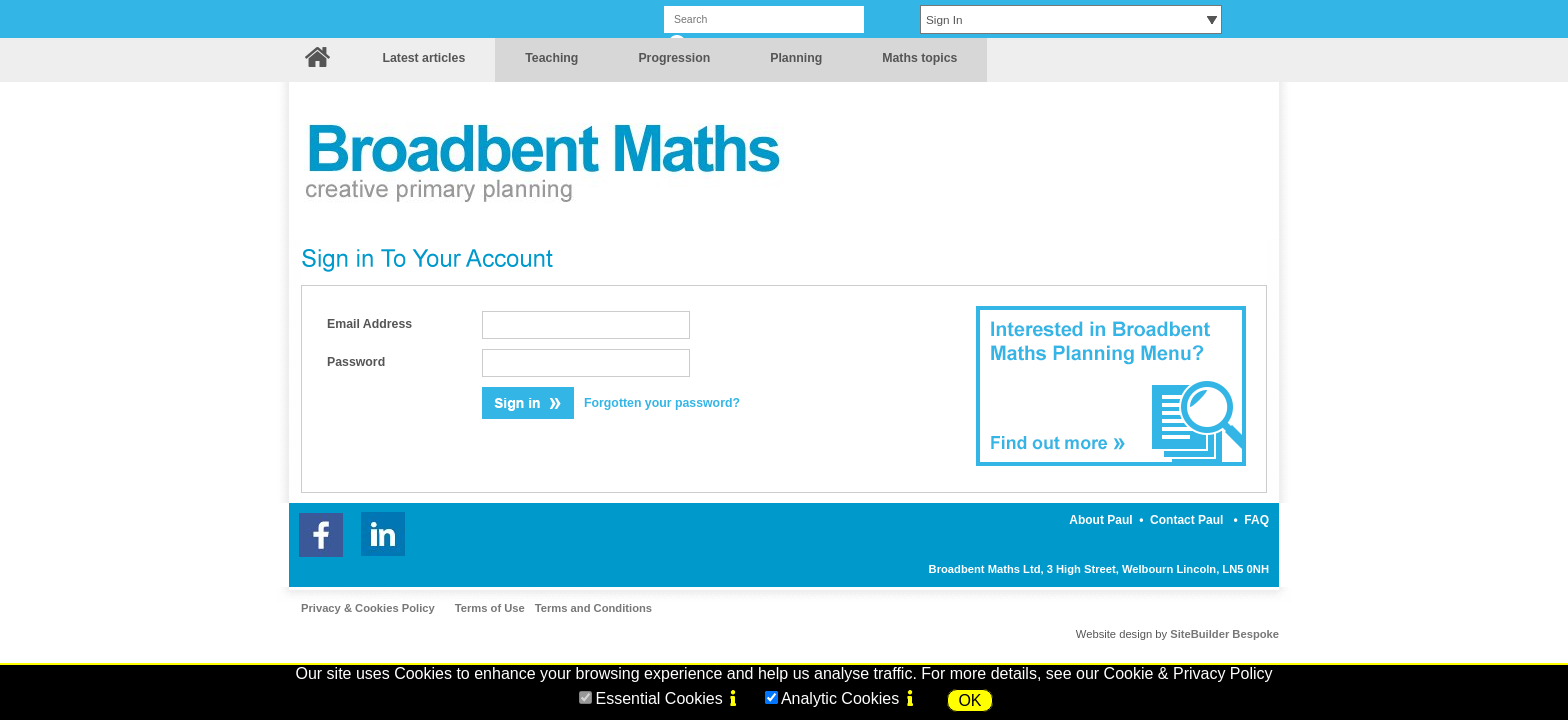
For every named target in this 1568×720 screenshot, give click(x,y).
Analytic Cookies (840, 698)
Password (356, 362)
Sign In (944, 19)
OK (969, 700)
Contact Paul (1186, 520)
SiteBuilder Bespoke (1224, 634)
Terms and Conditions (593, 608)
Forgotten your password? (662, 403)
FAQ (1256, 520)
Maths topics (919, 58)
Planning (796, 58)
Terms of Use (490, 608)
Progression (674, 58)
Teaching (551, 58)
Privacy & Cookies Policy (368, 608)
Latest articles (423, 58)
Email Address (369, 324)
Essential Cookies (658, 698)
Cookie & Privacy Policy (1188, 673)
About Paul (1100, 520)
